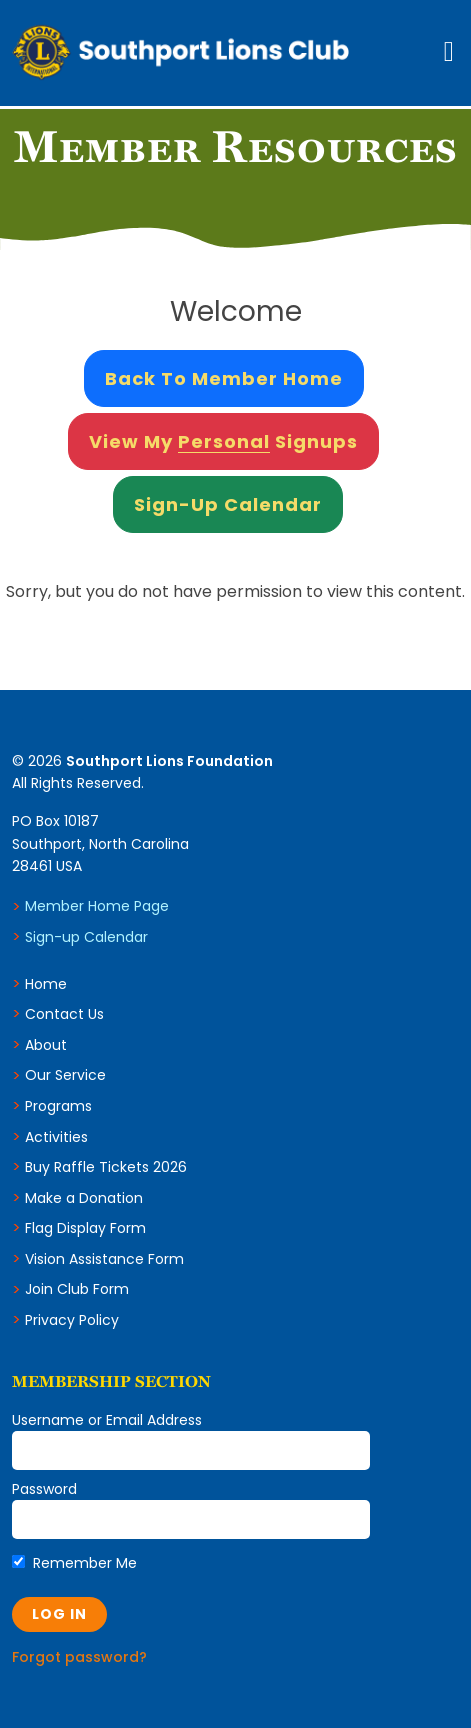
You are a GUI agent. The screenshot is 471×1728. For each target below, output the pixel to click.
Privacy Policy (72, 1320)
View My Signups (223, 441)
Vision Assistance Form (104, 1259)
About (46, 1045)
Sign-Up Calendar (228, 504)
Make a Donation (84, 1198)
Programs (58, 1106)
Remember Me (74, 1563)
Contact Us (64, 1014)
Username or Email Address (107, 1420)
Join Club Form (77, 1289)
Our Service (65, 1075)
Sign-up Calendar (86, 937)
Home (46, 984)
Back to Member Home (224, 378)
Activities (56, 1137)
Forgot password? (79, 1657)
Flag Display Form (85, 1228)
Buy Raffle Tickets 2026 (106, 1167)
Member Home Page (97, 906)
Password (44, 1489)
